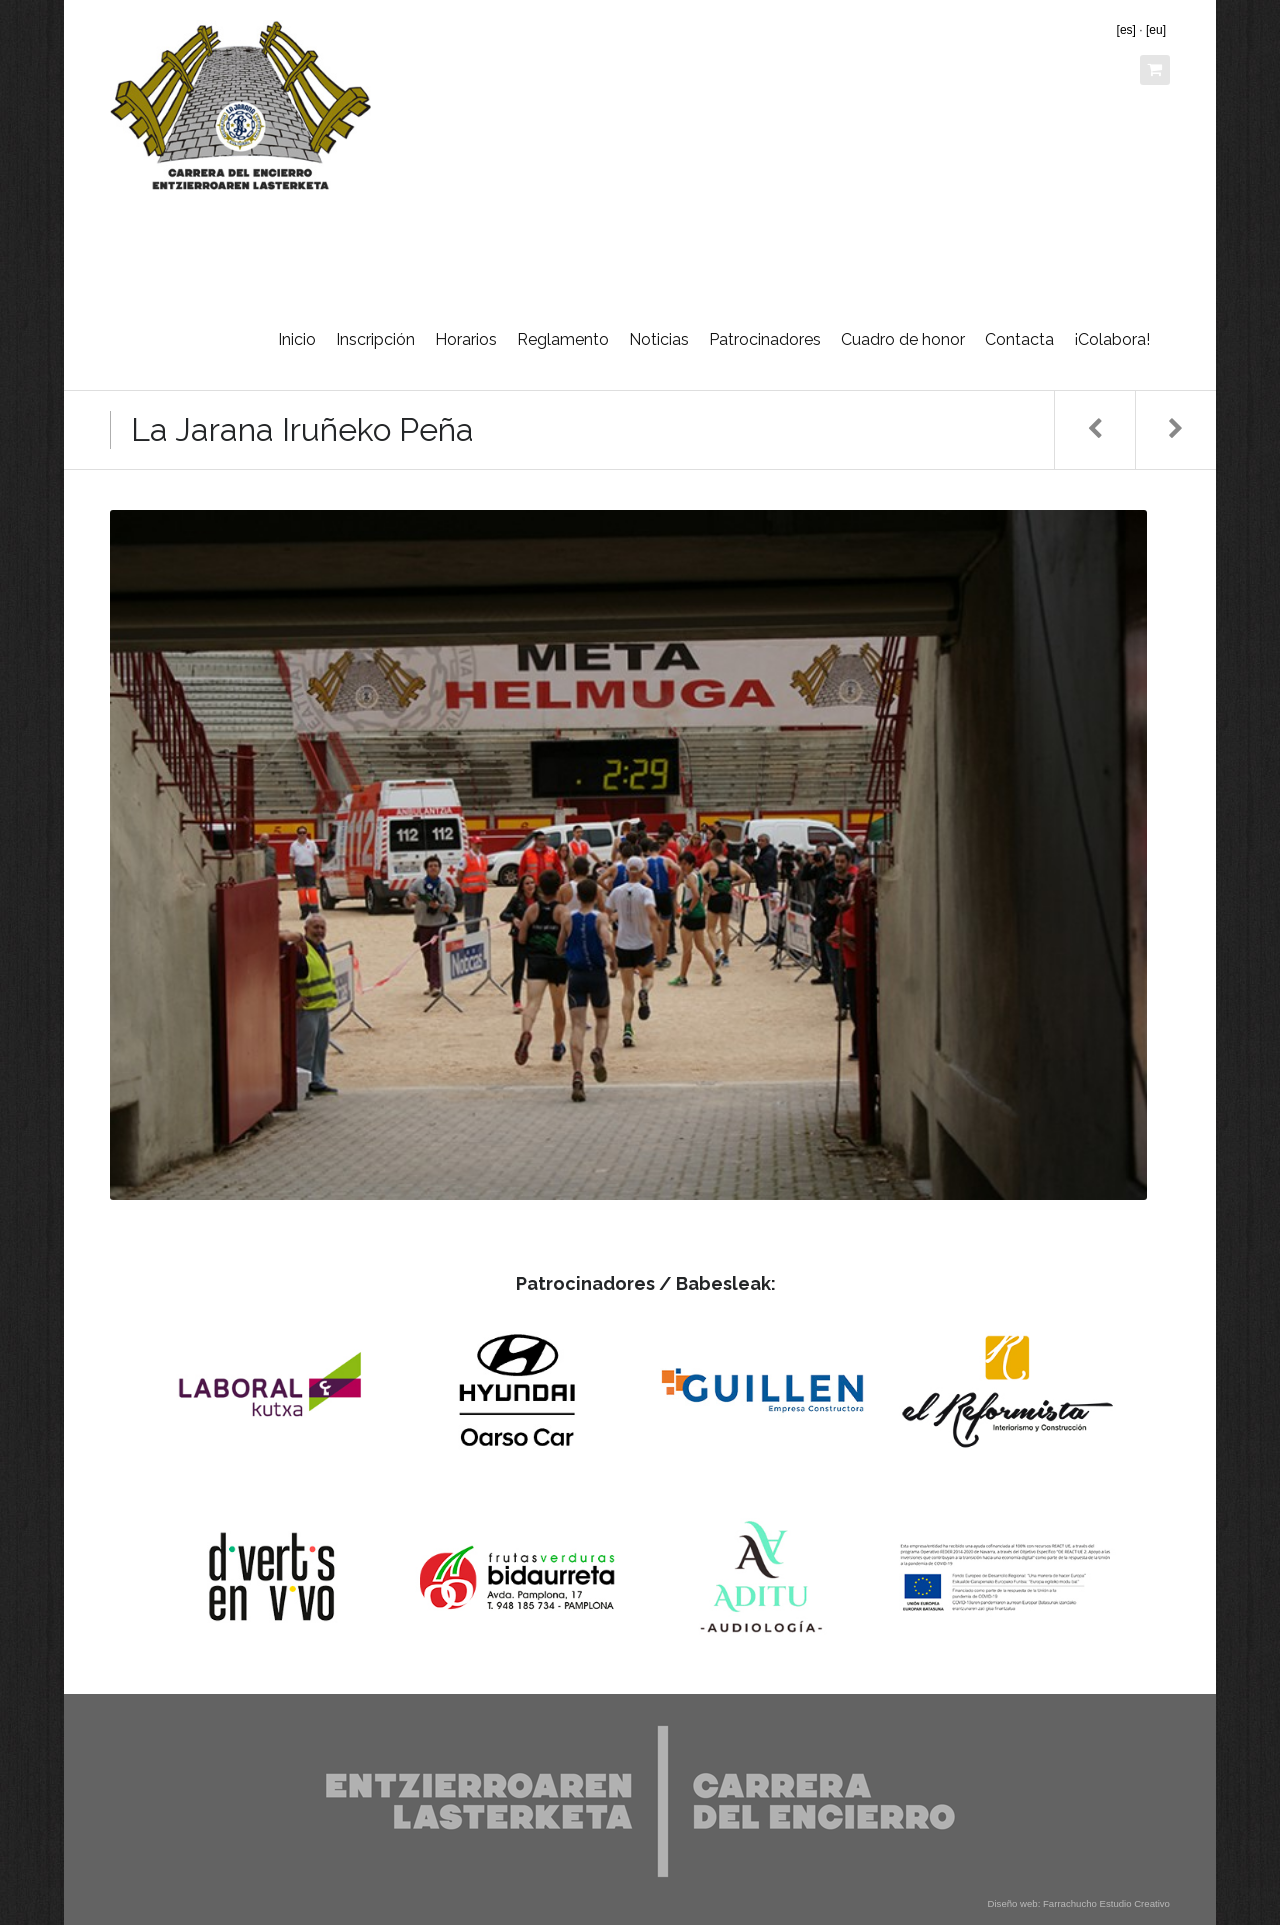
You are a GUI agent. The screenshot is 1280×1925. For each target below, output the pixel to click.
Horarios (466, 339)
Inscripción (375, 339)
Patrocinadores (765, 339)
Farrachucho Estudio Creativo (1106, 1903)
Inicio (297, 339)
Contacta (1019, 339)
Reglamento (563, 339)
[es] (1126, 30)
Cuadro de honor (903, 339)
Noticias (659, 339)
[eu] (1156, 30)
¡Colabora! (1112, 339)
